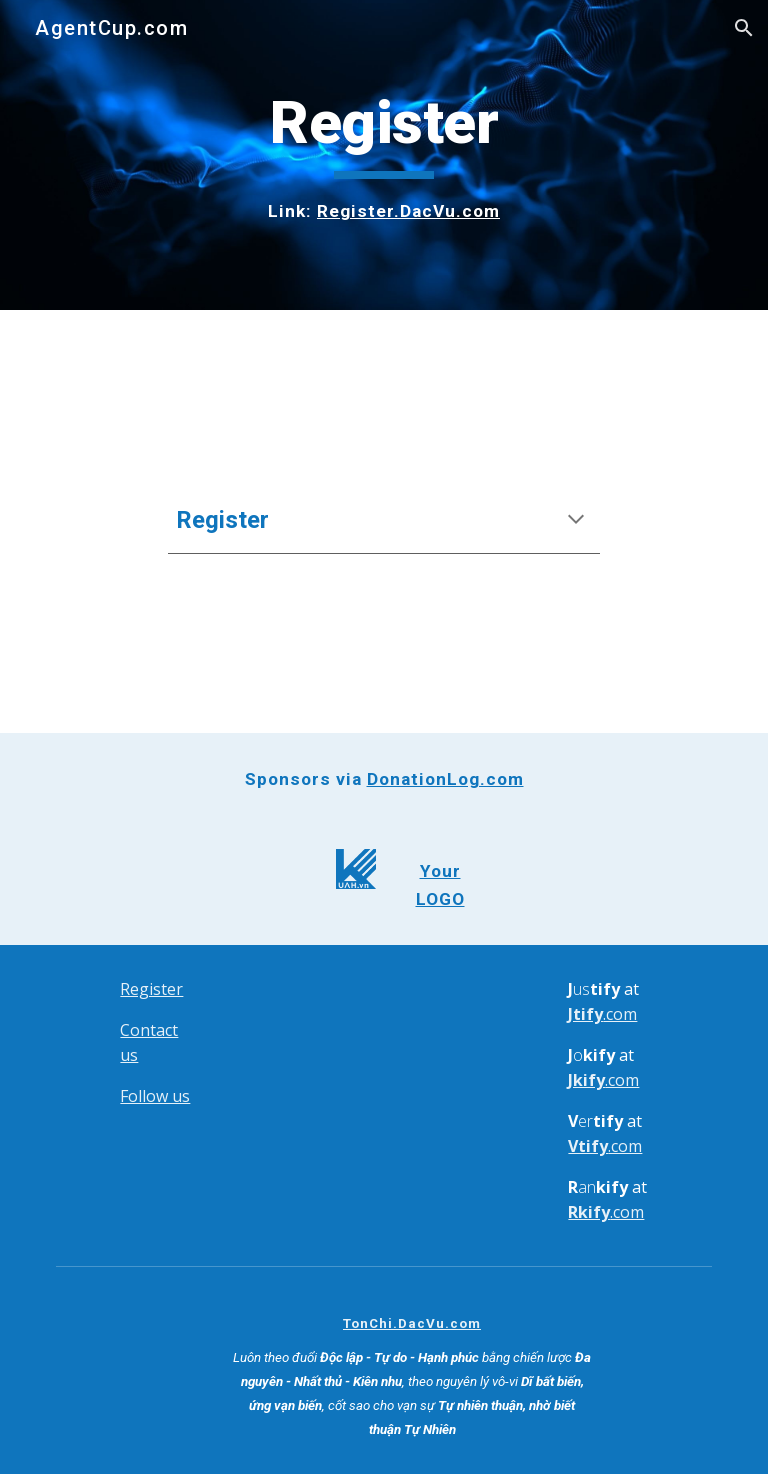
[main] (383, 155)
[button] (744, 28)
